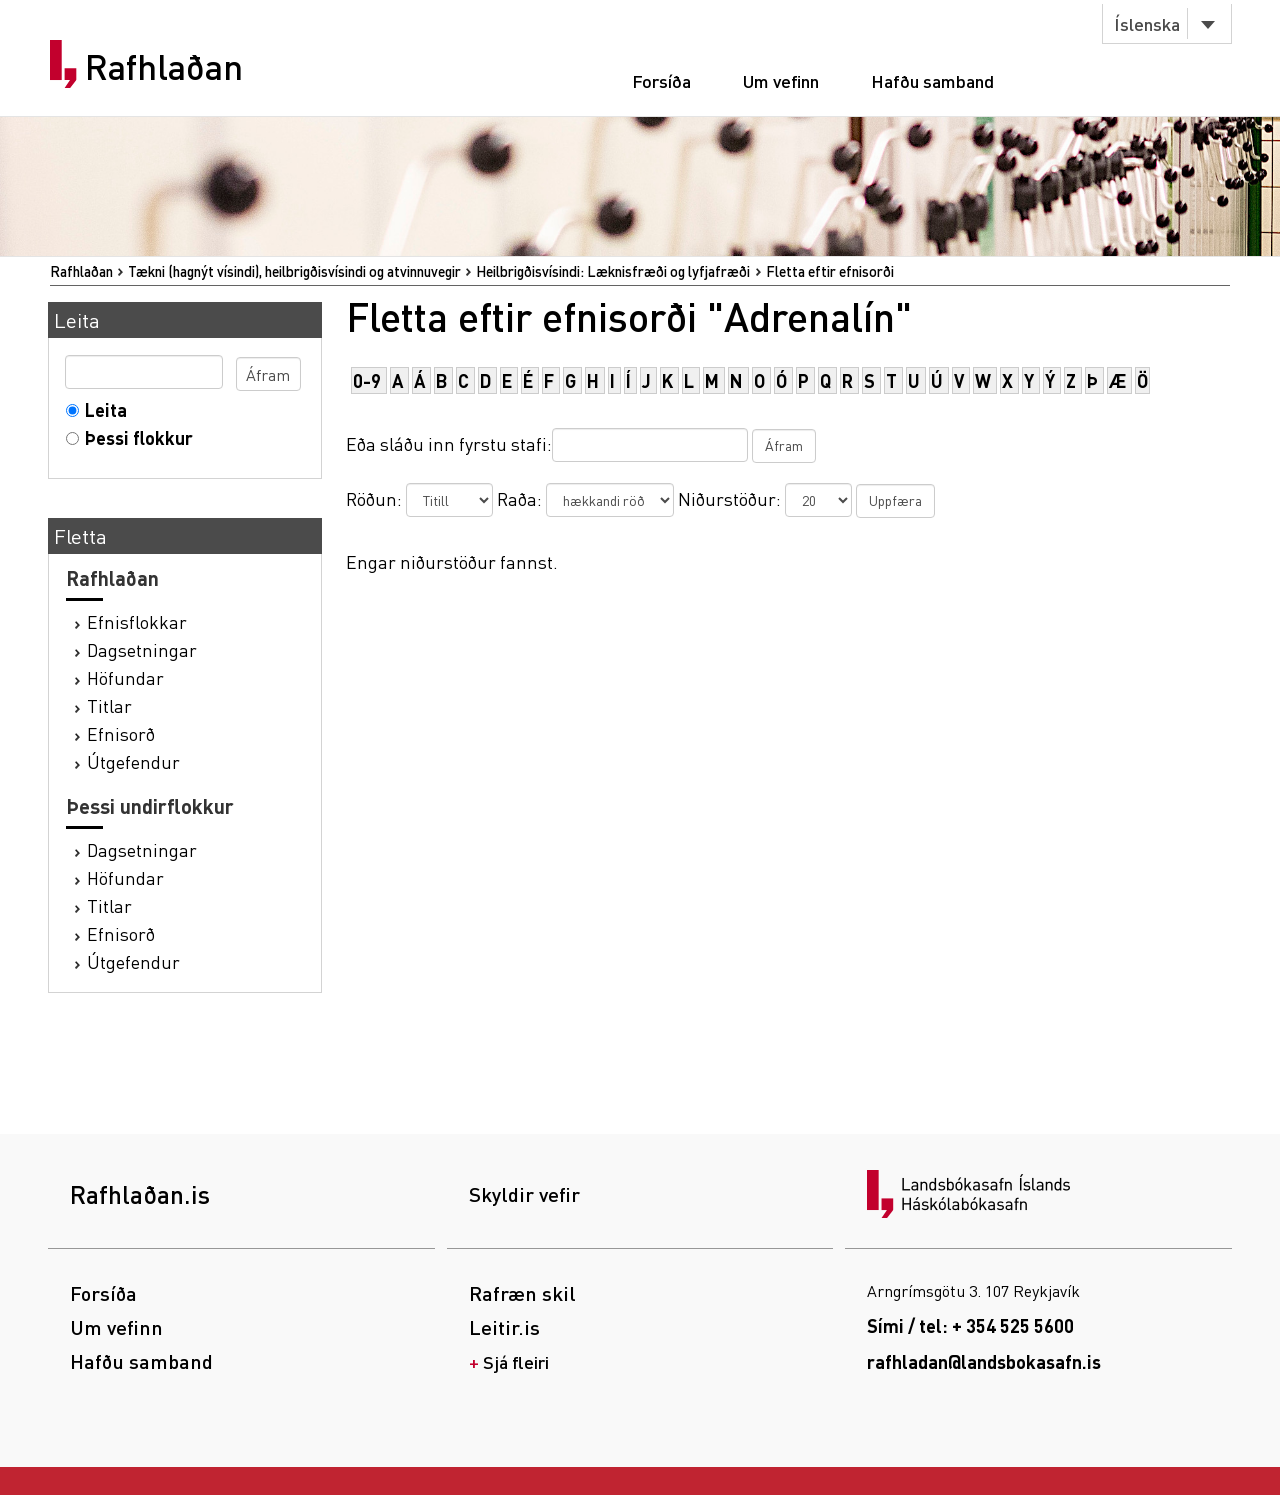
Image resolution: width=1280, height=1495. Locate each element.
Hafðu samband (932, 80)
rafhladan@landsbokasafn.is (984, 1361)
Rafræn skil (522, 1293)
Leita (101, 409)
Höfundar (125, 677)
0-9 (367, 380)
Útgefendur (133, 761)
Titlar (109, 705)
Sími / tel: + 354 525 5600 (970, 1325)
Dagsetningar (142, 649)
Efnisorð (121, 733)
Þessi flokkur (134, 437)
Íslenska (1147, 23)
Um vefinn (781, 80)
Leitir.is (504, 1327)
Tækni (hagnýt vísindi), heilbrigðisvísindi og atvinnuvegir (294, 271)
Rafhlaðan (164, 67)
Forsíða (661, 80)
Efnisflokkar (137, 621)
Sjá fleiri (516, 1361)
